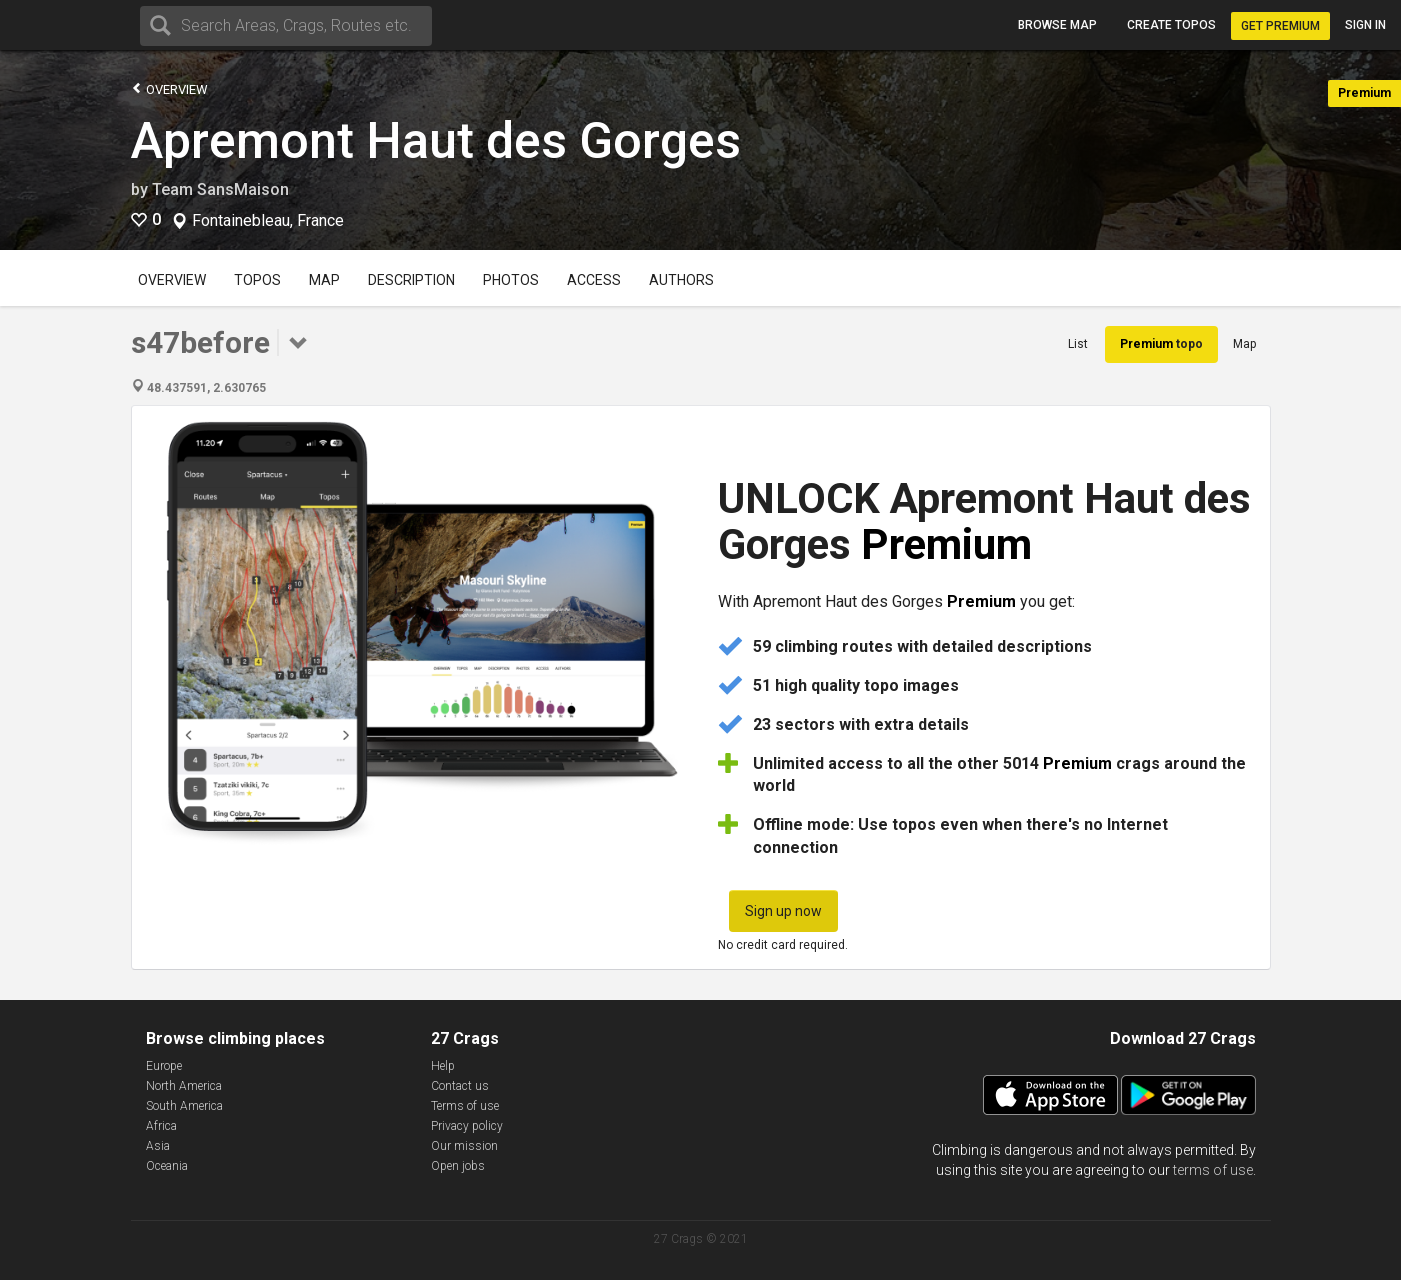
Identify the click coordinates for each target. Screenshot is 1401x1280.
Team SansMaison (220, 189)
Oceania (167, 1166)
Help (443, 1066)
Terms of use (465, 1106)
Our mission (464, 1146)
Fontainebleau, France (268, 221)
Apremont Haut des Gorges (436, 141)
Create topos (1171, 25)
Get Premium (1280, 26)
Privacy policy (467, 1126)
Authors (681, 280)
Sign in (1365, 25)
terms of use (1213, 1170)
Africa (161, 1126)
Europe (164, 1066)
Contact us (460, 1086)
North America (184, 1086)
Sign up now (783, 911)
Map (324, 280)
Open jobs (458, 1166)
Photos (511, 280)
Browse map (1057, 25)
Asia (158, 1146)
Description (411, 280)
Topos (257, 280)
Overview (169, 88)
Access (594, 280)
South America (184, 1106)
